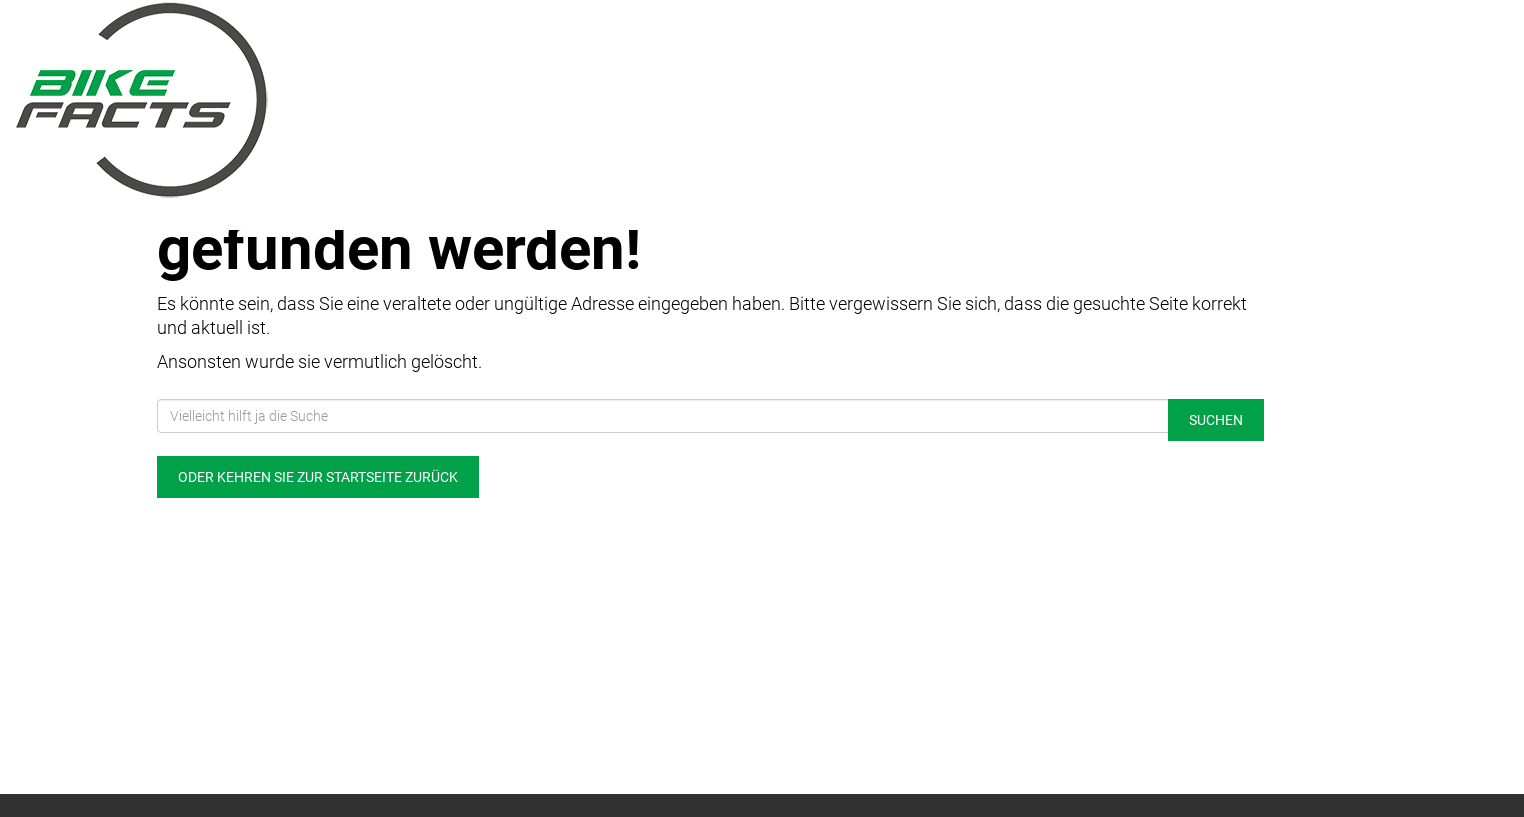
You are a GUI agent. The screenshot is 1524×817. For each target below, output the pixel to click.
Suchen (1216, 420)
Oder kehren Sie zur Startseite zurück (318, 477)
